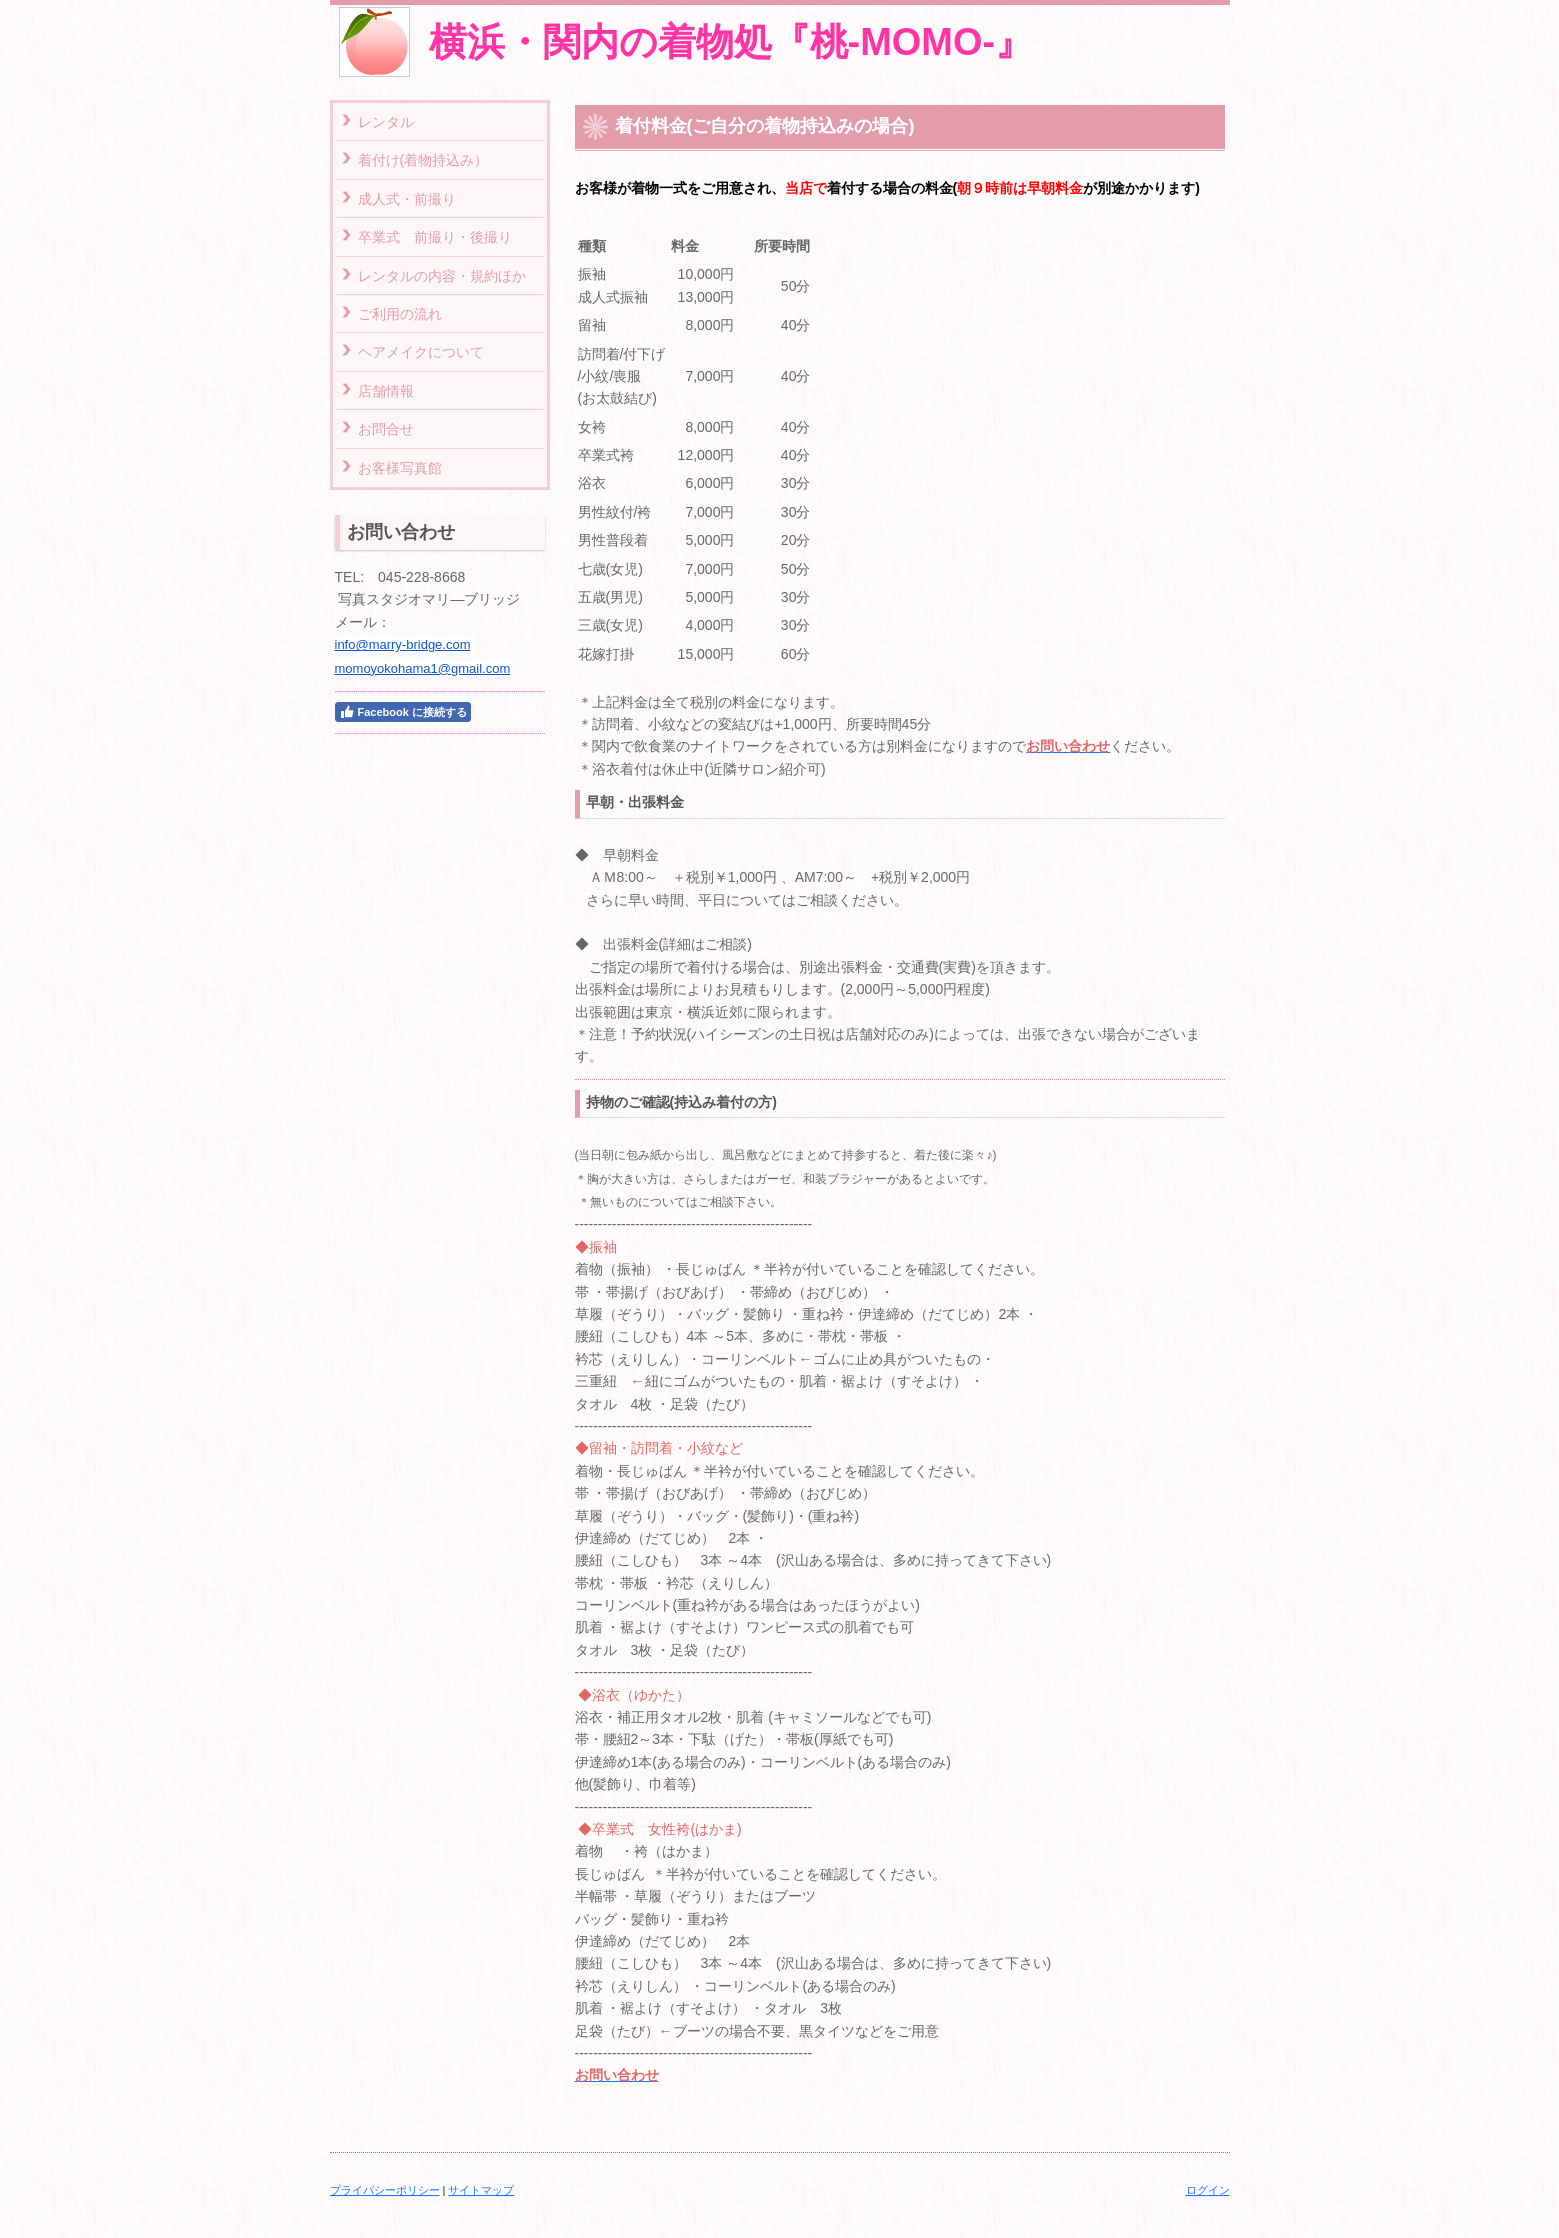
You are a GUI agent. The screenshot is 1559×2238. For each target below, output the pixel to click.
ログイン (1208, 2190)
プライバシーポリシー (385, 2190)
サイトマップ (481, 2190)
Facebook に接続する (403, 712)
